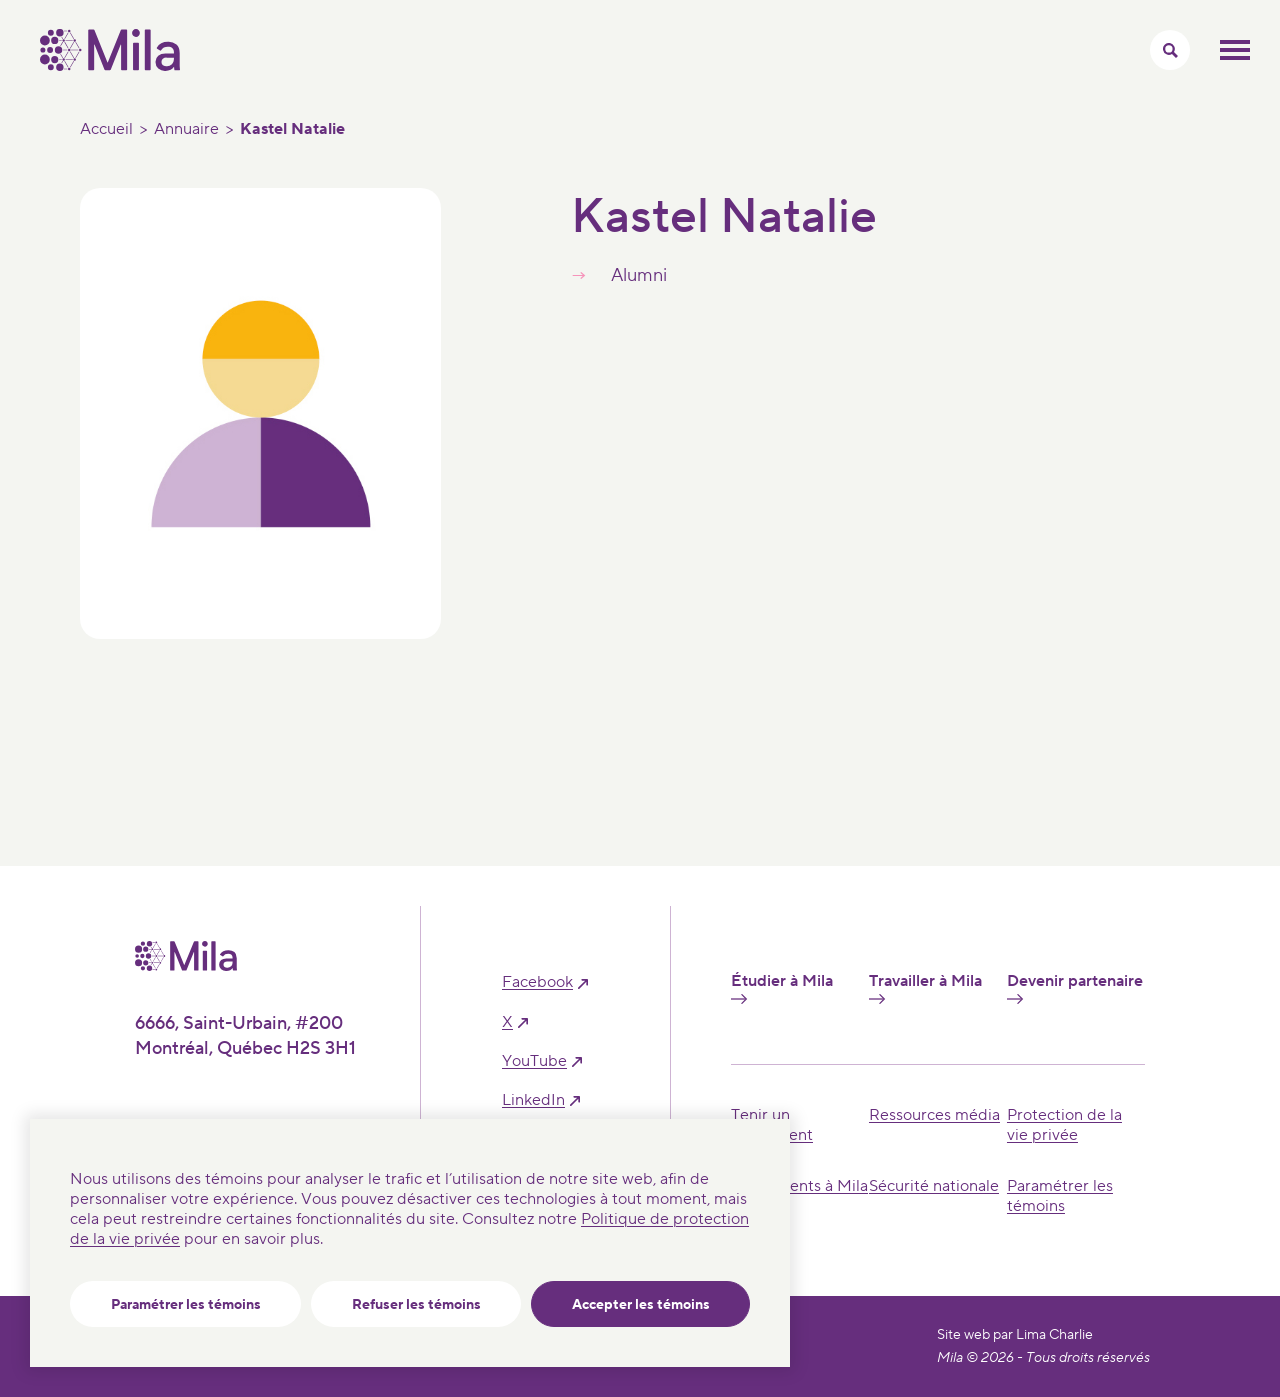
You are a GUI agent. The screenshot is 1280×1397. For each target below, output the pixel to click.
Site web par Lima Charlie (1015, 1335)
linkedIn (533, 1100)
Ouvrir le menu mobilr (1235, 50)
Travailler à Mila (925, 988)
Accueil (106, 129)
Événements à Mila (799, 1186)
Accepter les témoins (641, 1305)
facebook (537, 982)
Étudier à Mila (782, 988)
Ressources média (934, 1115)
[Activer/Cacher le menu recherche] (1170, 50)
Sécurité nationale (934, 1186)
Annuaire (186, 129)
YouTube (534, 1061)
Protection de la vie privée (1064, 1125)
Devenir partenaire (1075, 988)
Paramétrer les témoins (186, 1305)
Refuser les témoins (416, 1305)
